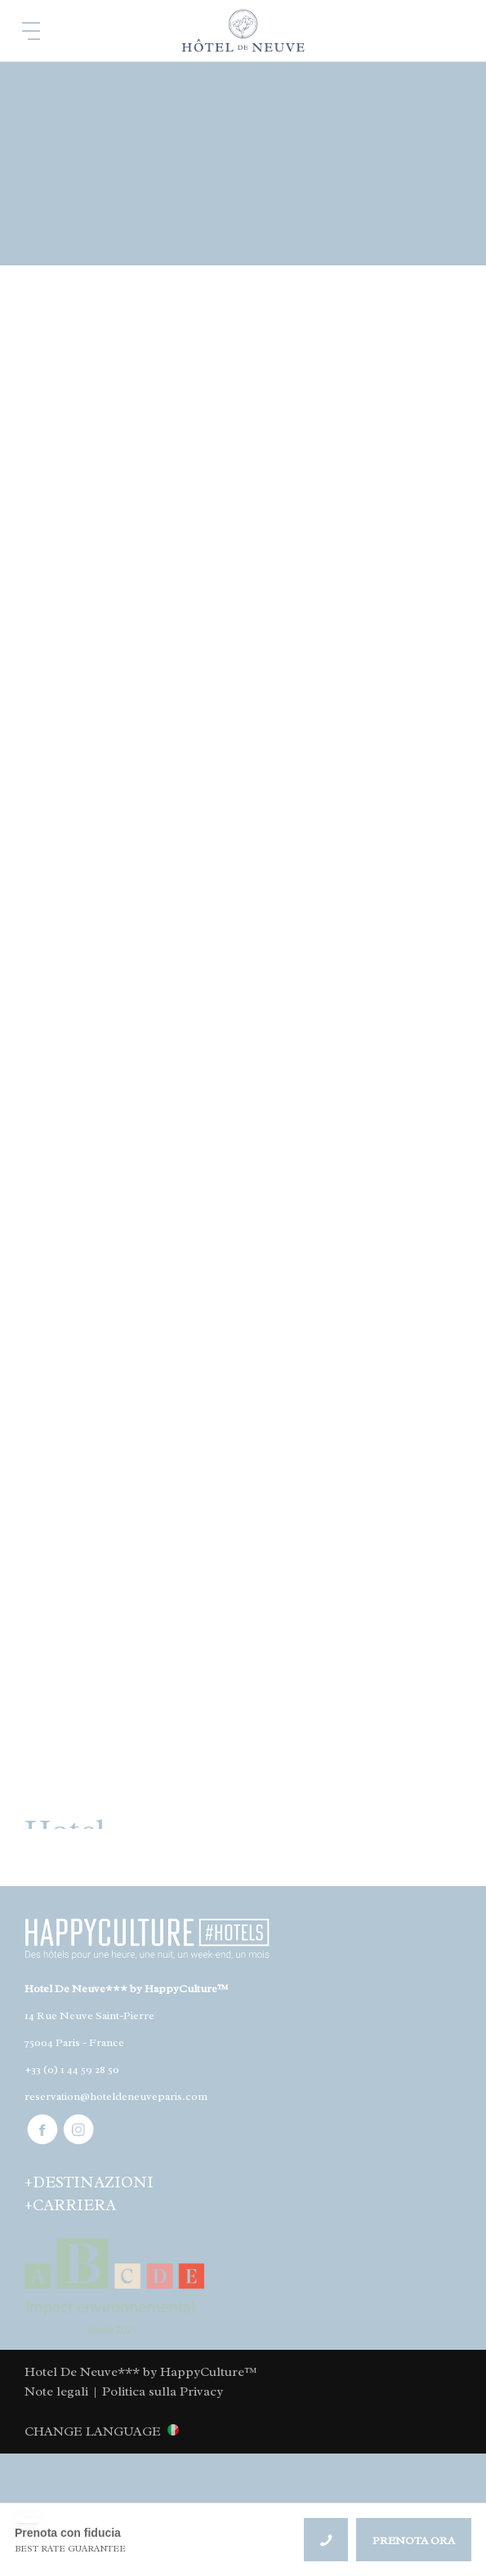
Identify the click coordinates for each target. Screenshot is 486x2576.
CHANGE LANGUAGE (93, 2430)
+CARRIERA (70, 2205)
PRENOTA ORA (413, 2540)
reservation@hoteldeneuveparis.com (116, 2096)
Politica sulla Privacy (162, 2391)
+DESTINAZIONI (89, 2182)
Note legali (56, 2391)
